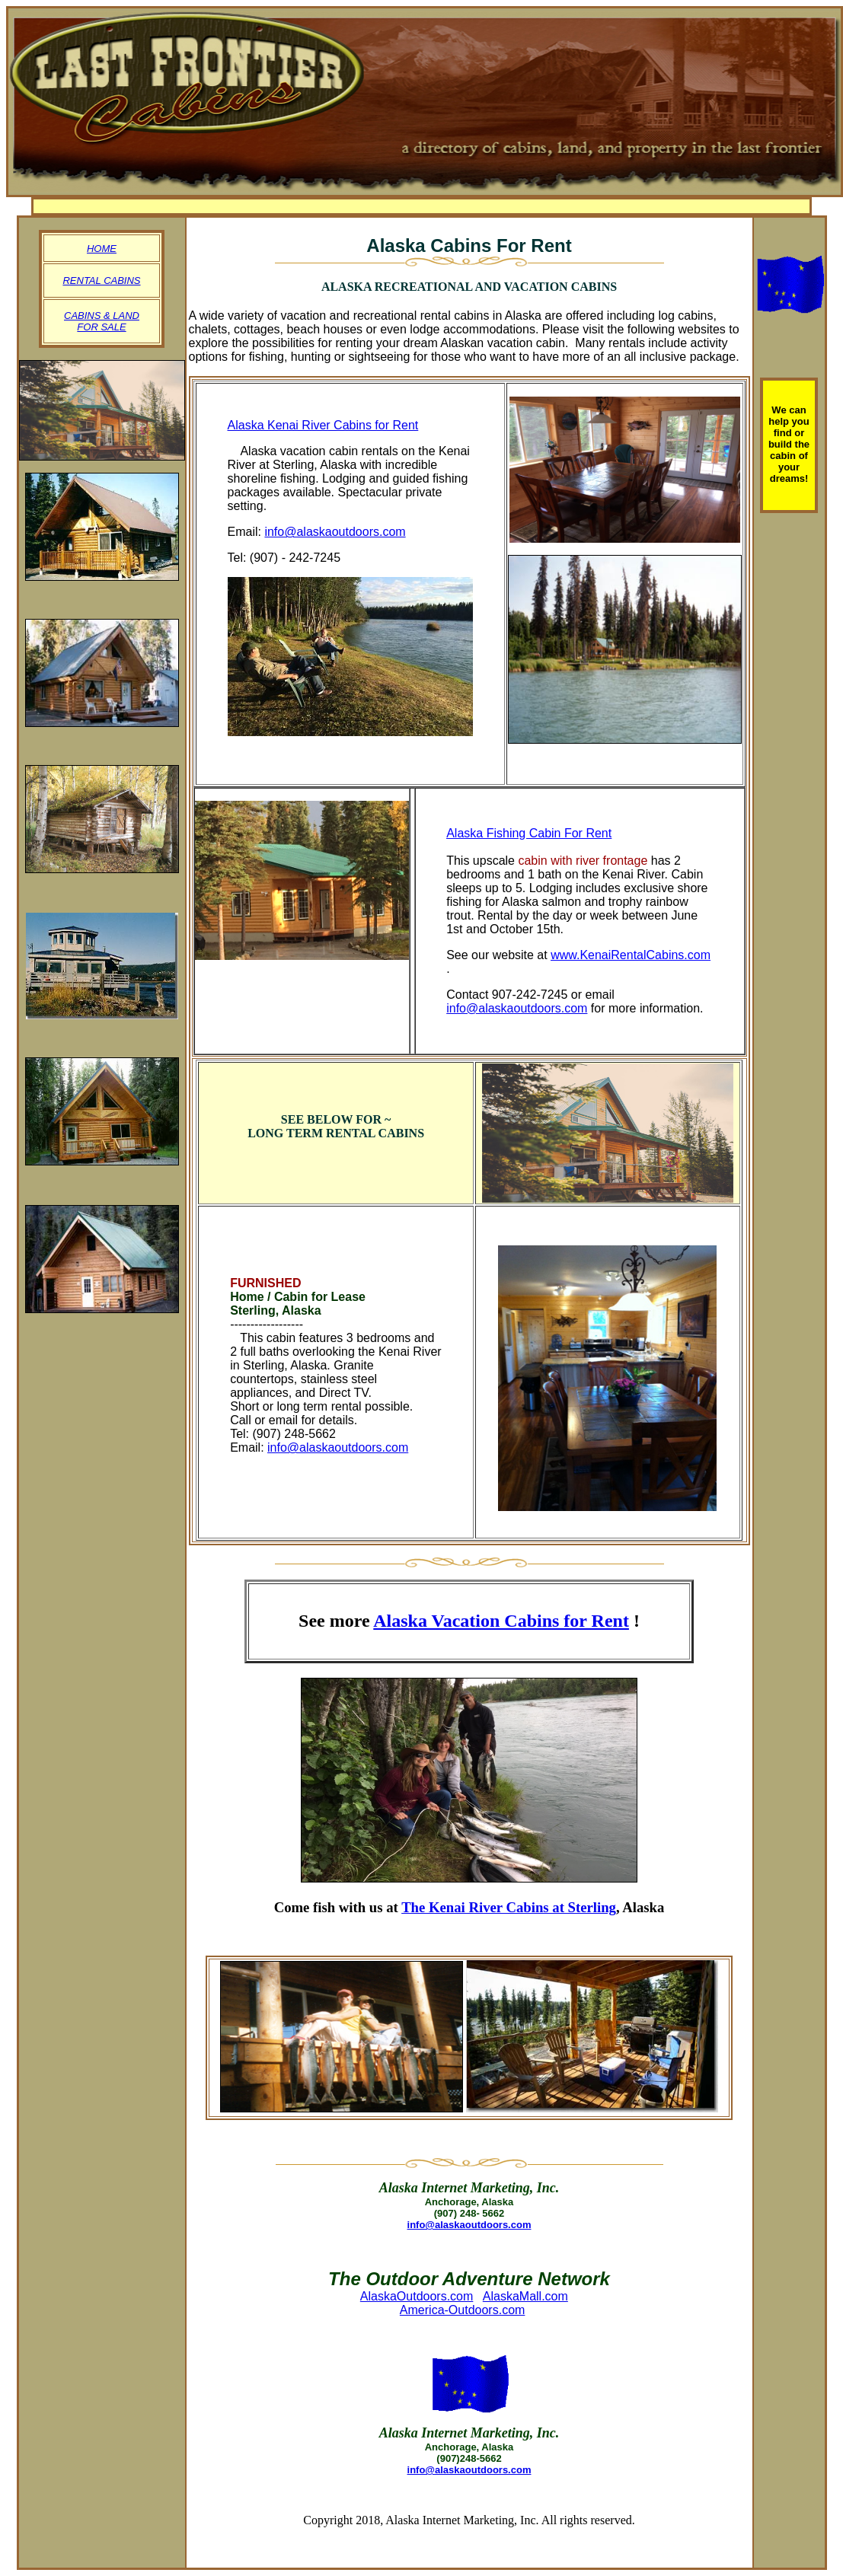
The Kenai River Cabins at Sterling (508, 1907)
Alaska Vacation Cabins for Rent (501, 1621)
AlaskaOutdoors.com (417, 2296)
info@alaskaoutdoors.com (334, 531)
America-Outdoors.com (462, 2309)
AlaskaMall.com (525, 2296)
